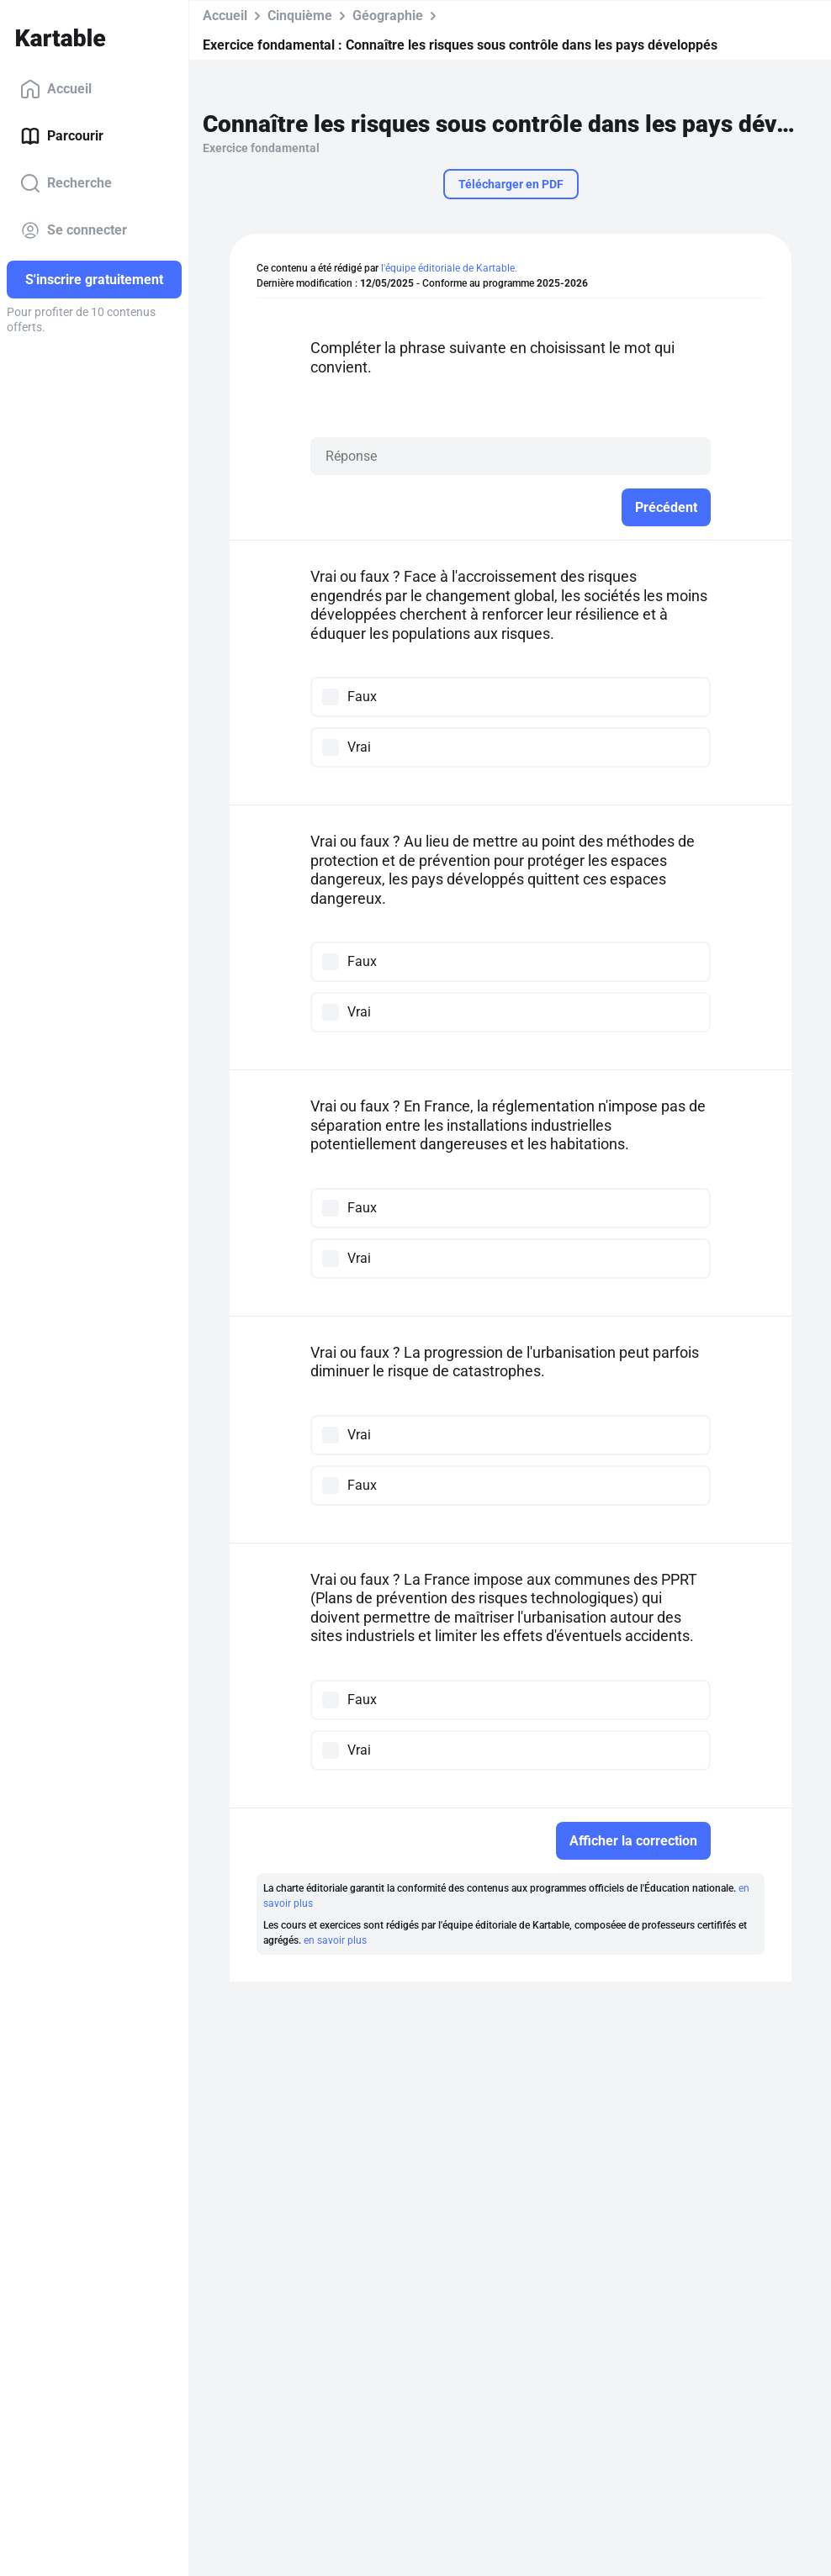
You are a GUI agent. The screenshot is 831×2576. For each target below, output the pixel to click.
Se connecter (73, 230)
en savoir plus (335, 1940)
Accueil (56, 89)
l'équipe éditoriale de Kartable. (449, 268)
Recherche (66, 183)
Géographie (387, 16)
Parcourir (61, 136)
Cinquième (299, 16)
